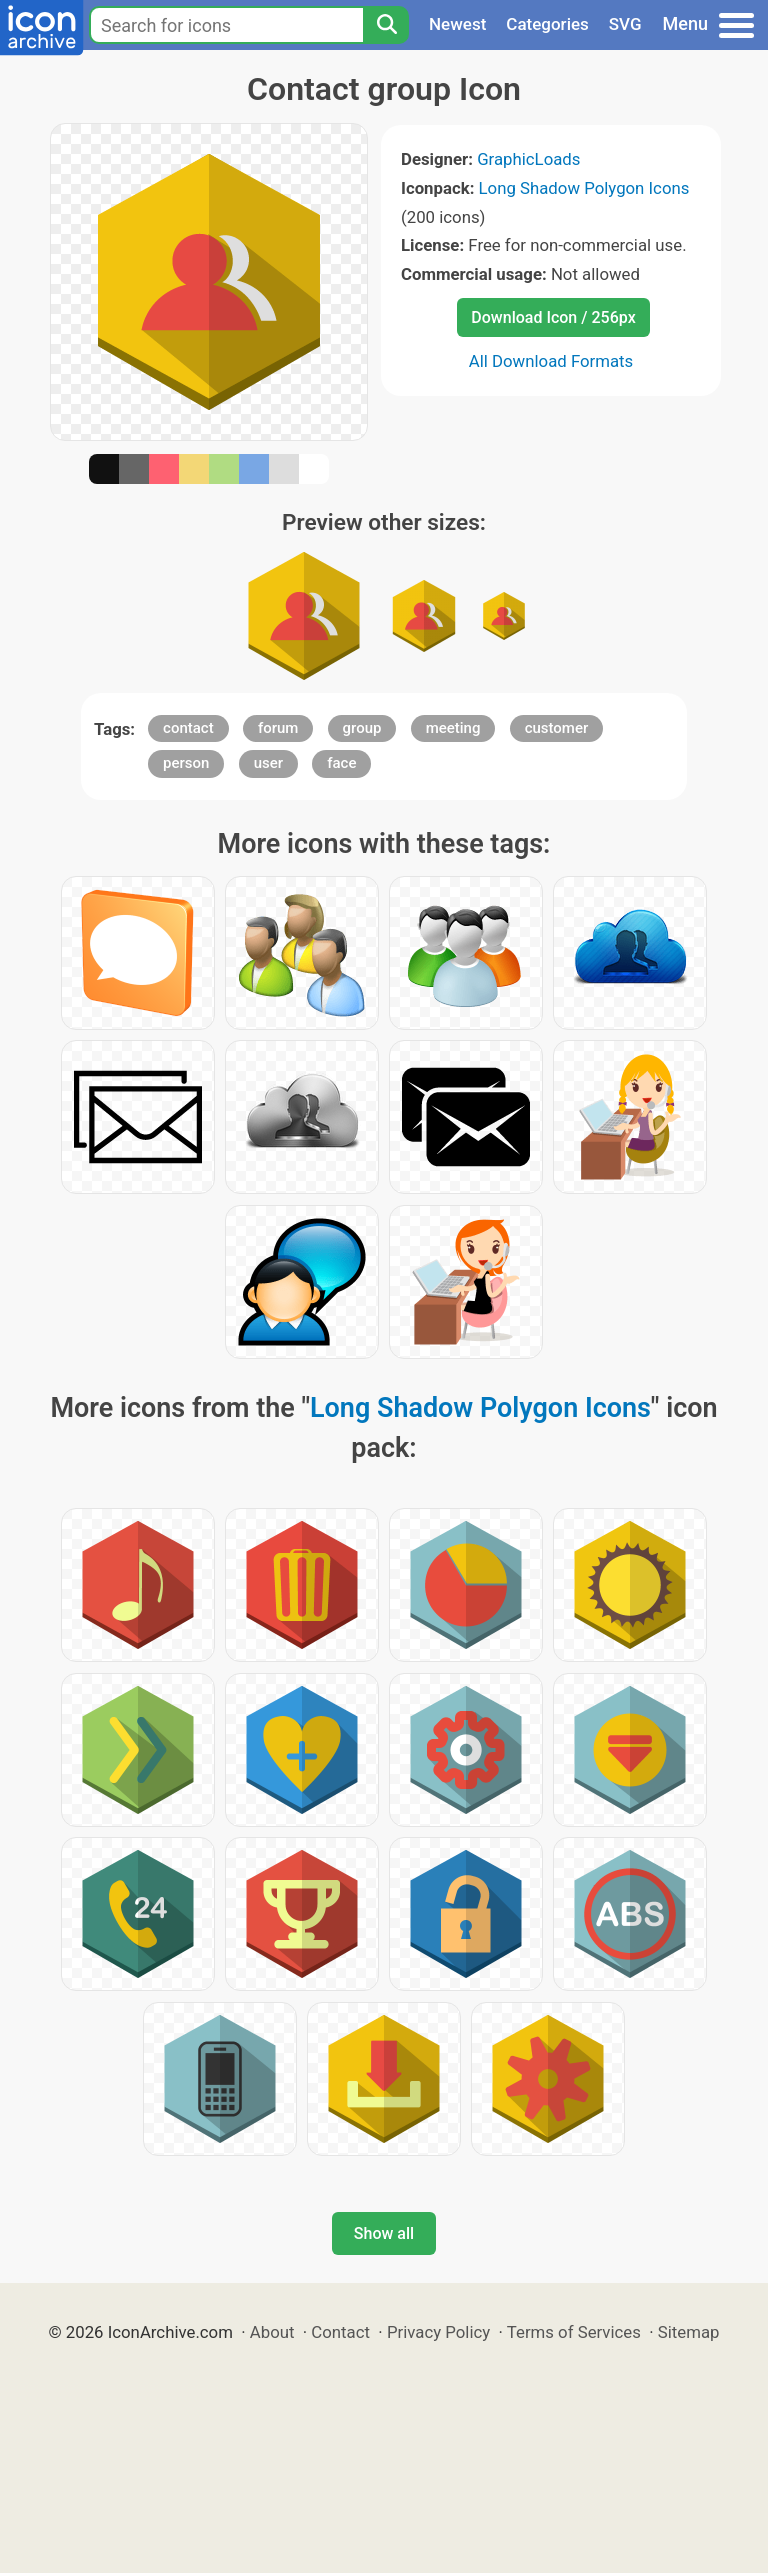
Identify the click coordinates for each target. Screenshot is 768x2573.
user (268, 763)
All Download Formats (551, 361)
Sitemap (689, 2332)
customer (557, 728)
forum (278, 728)
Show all (384, 2233)
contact (188, 728)
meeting (453, 728)
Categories (547, 24)
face (341, 763)
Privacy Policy (438, 2332)
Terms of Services (574, 2332)
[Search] (386, 25)
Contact (340, 2332)
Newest (457, 24)
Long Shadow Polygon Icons (584, 188)
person (186, 763)
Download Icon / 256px (553, 317)
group (362, 728)
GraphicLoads (528, 159)
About (272, 2332)
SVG (625, 24)
